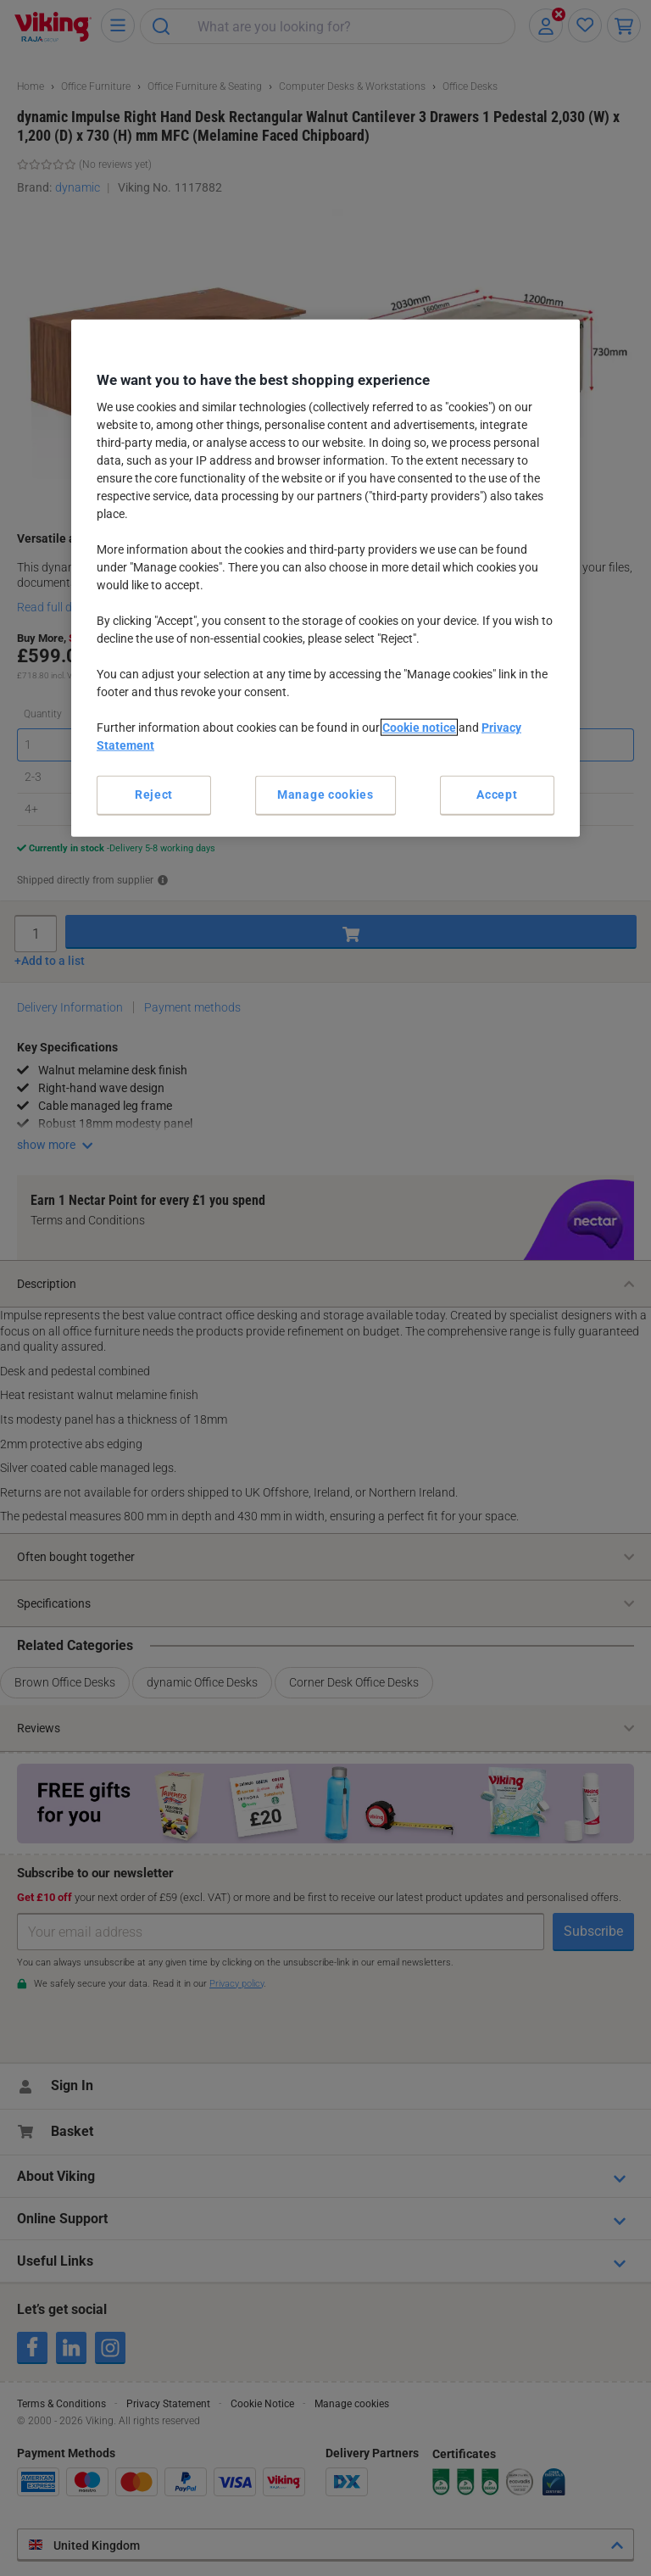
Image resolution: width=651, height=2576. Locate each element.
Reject (154, 794)
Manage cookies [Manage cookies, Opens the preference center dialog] (325, 794)
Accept (496, 794)
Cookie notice (419, 727)
